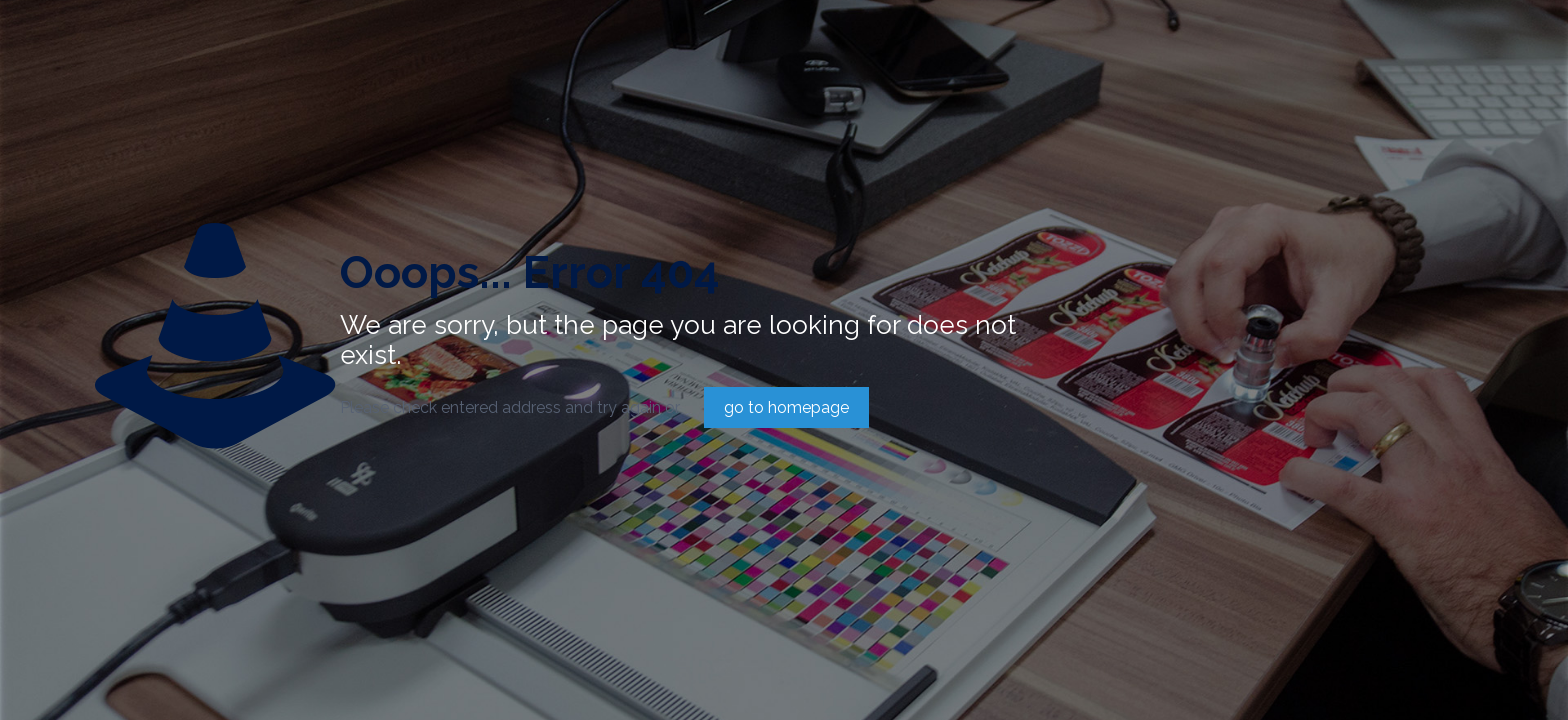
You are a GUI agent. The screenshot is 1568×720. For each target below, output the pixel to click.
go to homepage (786, 407)
